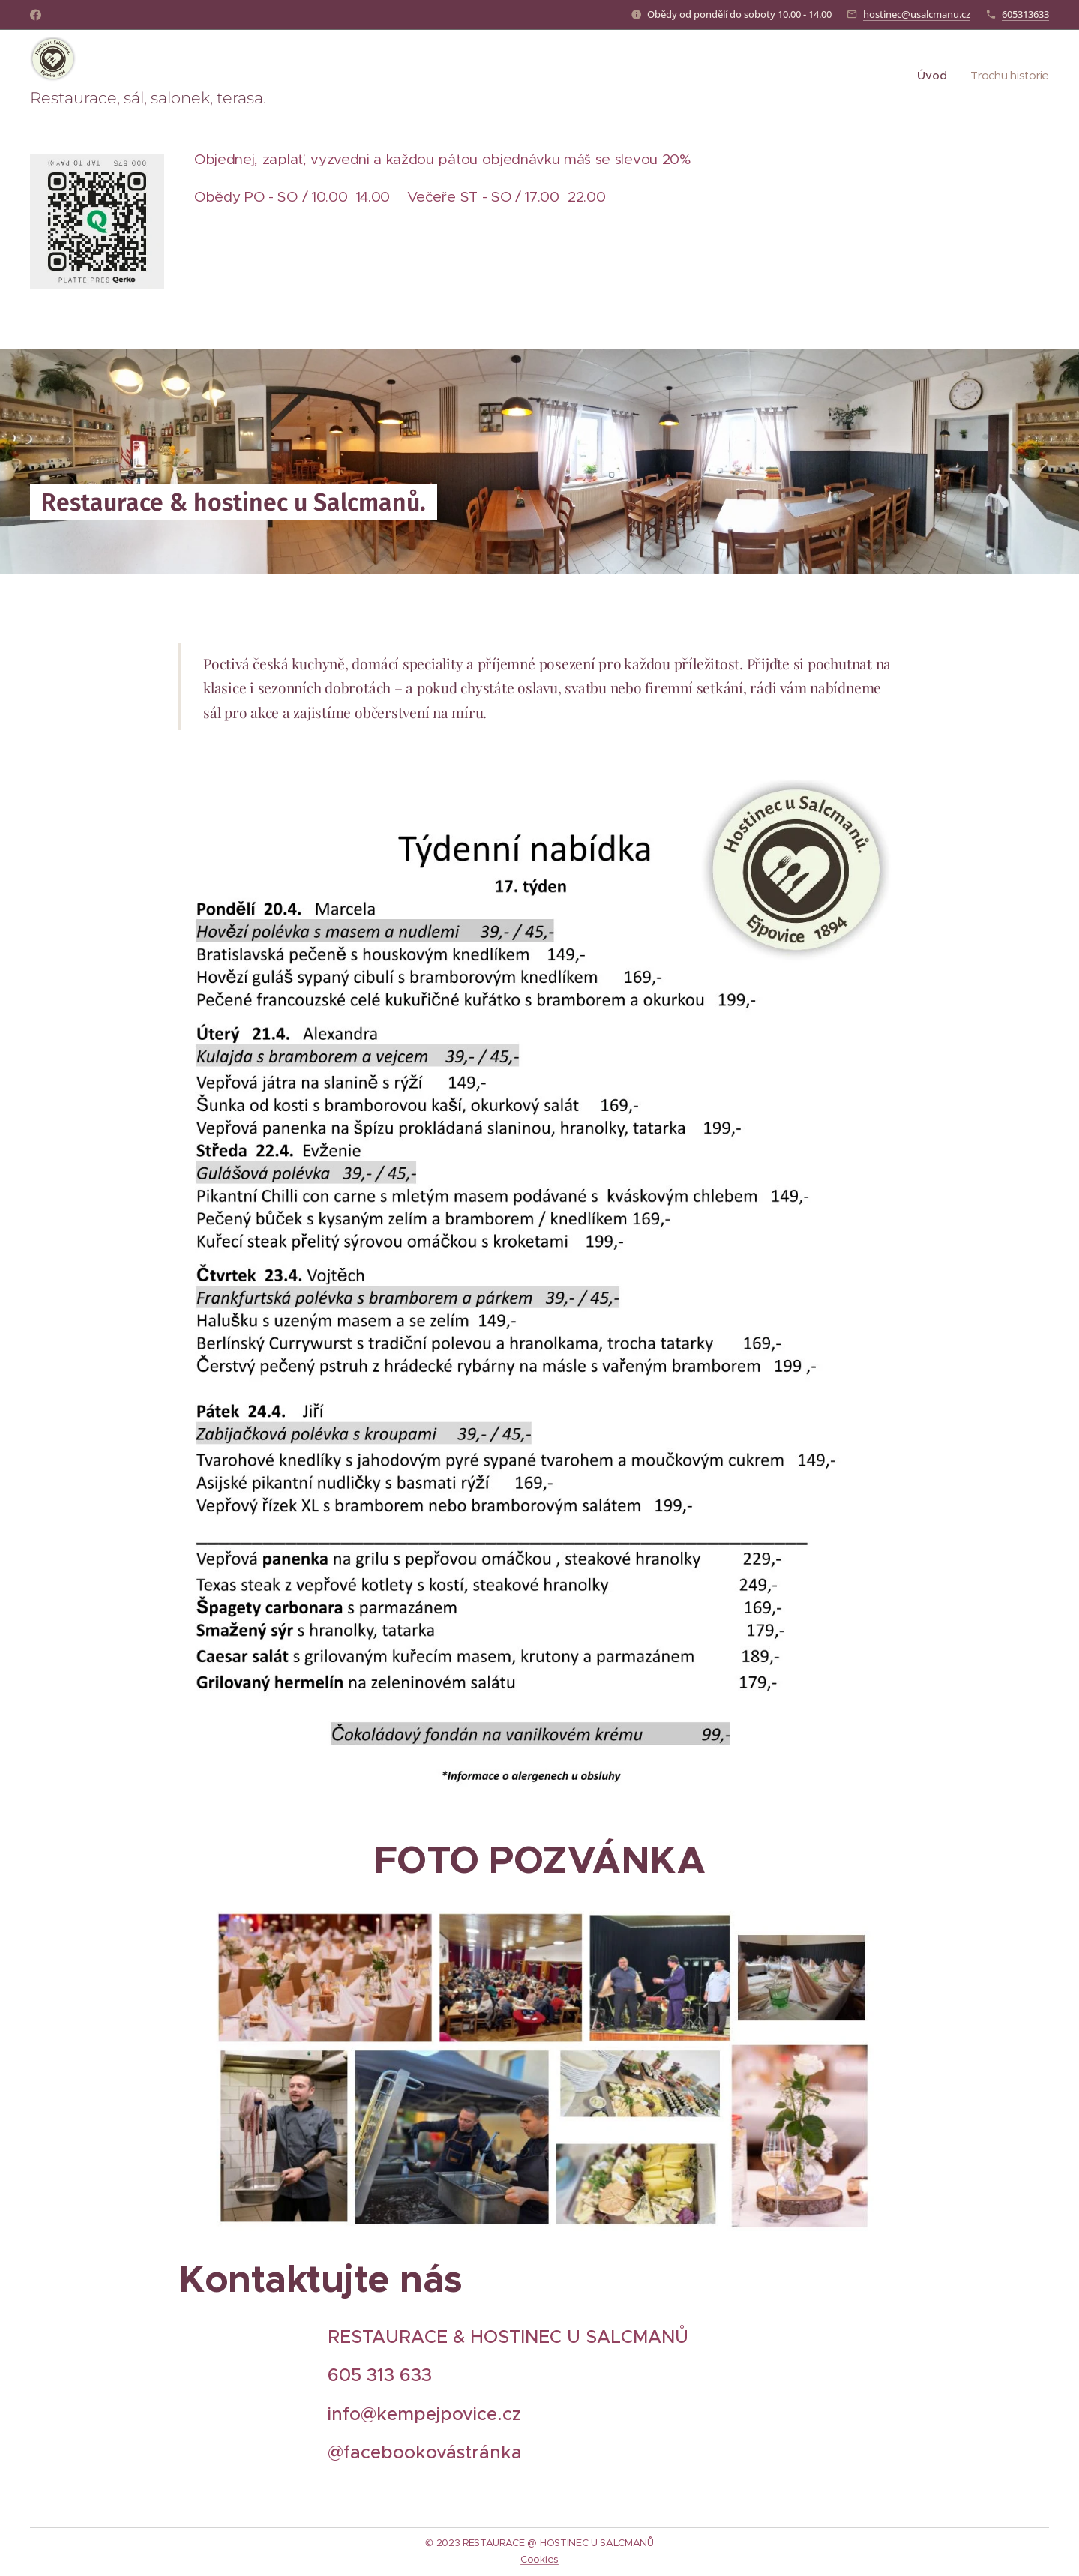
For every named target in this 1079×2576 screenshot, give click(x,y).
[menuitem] (932, 75)
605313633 (1025, 14)
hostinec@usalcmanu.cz (916, 14)
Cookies (539, 2559)
